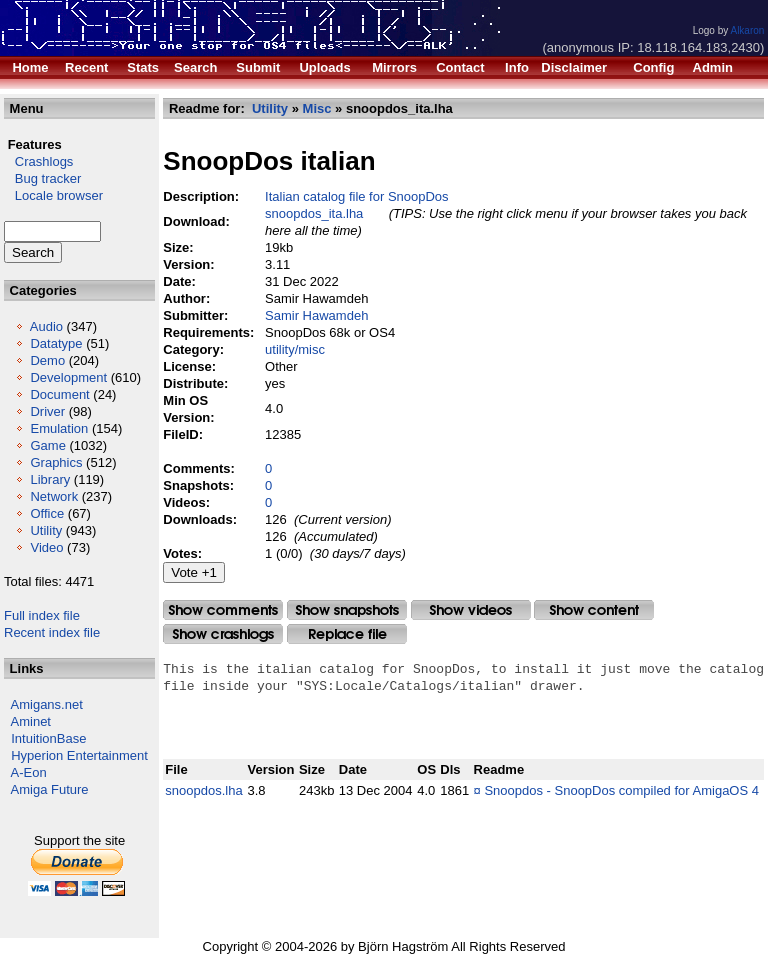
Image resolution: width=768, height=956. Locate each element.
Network (54, 496)
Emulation (59, 428)
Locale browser (53, 195)
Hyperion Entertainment (79, 755)
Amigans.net (47, 704)
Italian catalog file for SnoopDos (357, 196)
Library (50, 479)
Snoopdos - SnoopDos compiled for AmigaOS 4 (621, 790)
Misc (317, 108)
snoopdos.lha (203, 790)
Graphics (56, 462)
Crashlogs (38, 161)
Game (47, 445)
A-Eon (29, 772)
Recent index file (52, 632)
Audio (46, 326)
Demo (47, 360)
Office (47, 513)
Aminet (31, 721)
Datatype (56, 343)
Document (59, 394)
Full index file (42, 615)
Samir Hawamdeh (316, 315)
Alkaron (747, 30)
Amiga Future (50, 789)
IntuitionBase (48, 738)
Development (68, 377)
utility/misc (295, 349)
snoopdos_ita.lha (314, 213)
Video (46, 547)
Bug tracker (42, 178)
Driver (47, 411)
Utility (46, 530)
